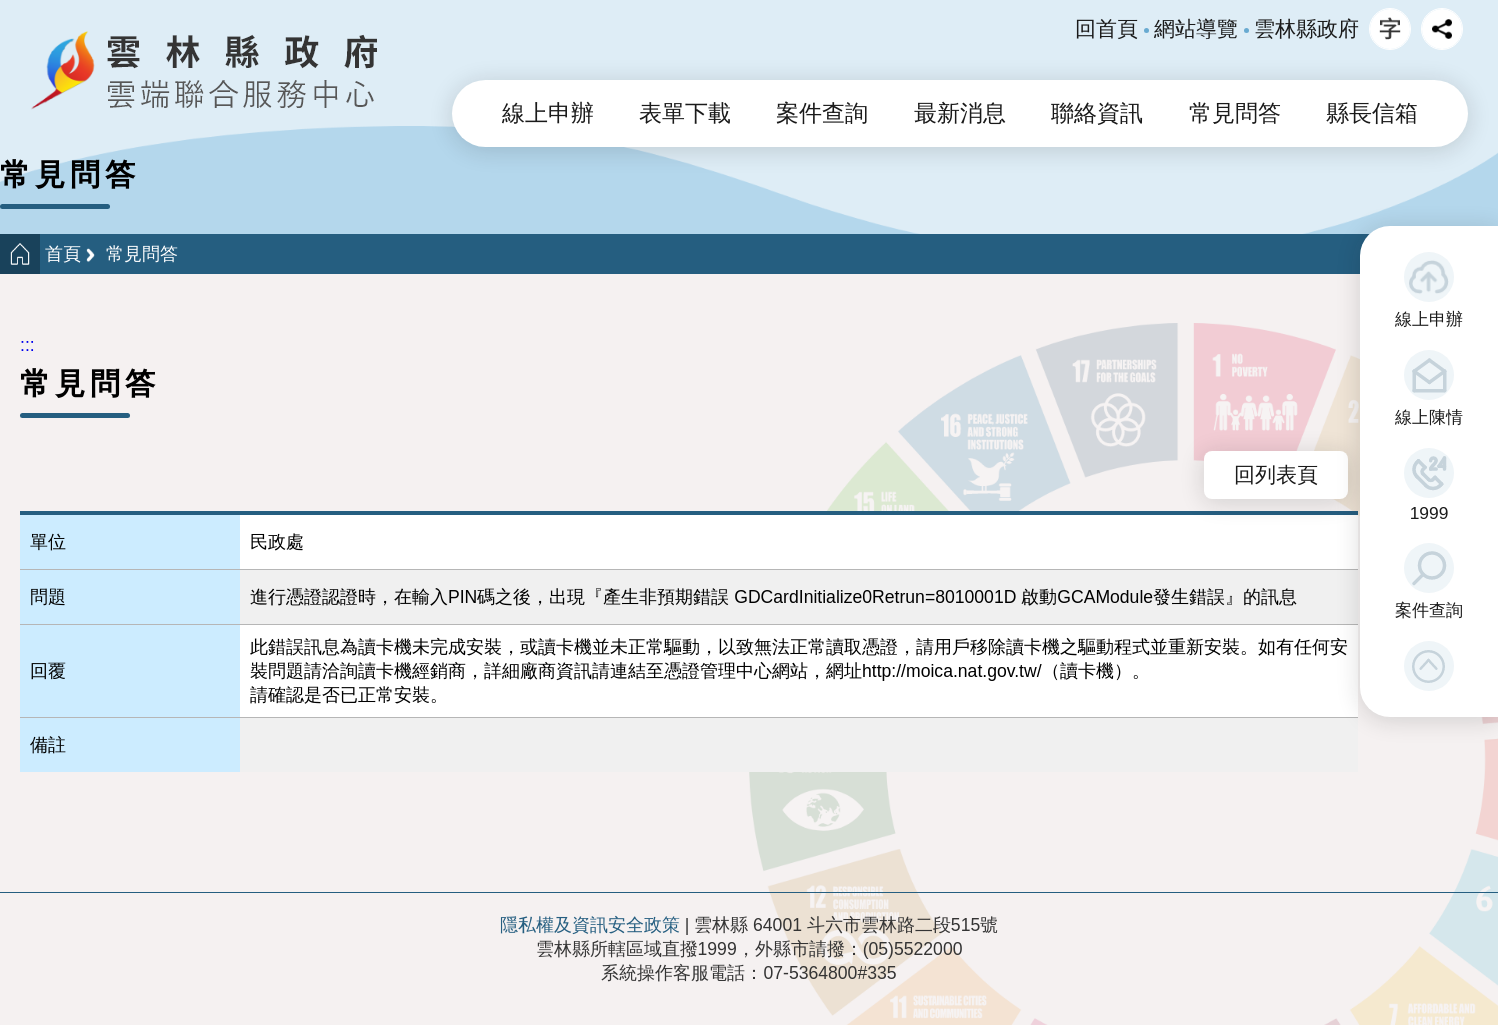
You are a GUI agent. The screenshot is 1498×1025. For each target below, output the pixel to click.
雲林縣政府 (1306, 29)
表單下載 (685, 113)
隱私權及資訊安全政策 (590, 925)
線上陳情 (1429, 417)
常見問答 (1235, 113)
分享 (1442, 29)
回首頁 (1106, 29)
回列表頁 (1276, 474)
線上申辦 (1429, 319)
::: (27, 345)
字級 (1390, 29)
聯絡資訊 (1097, 113)
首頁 (63, 254)
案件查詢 (1429, 610)
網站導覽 (1196, 29)
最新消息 (960, 113)
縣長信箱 (1372, 113)
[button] (1429, 666)
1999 (1429, 513)
